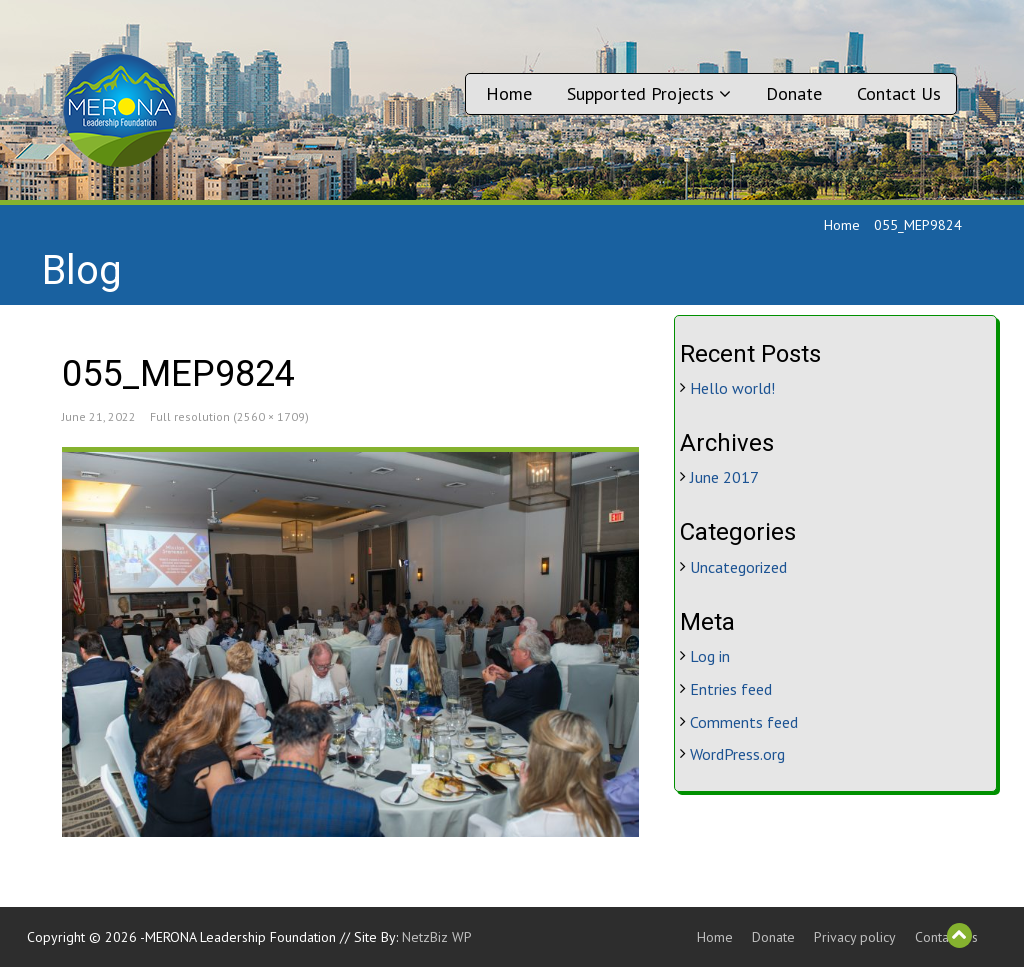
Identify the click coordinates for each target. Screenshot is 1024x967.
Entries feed (731, 689)
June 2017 (724, 477)
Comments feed (744, 722)
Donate (794, 93)
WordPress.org (737, 754)
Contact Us (899, 93)
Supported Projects (649, 93)
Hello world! (732, 388)
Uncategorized (738, 567)
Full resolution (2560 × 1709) (229, 416)
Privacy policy (855, 937)
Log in (710, 656)
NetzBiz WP (437, 937)
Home (509, 93)
